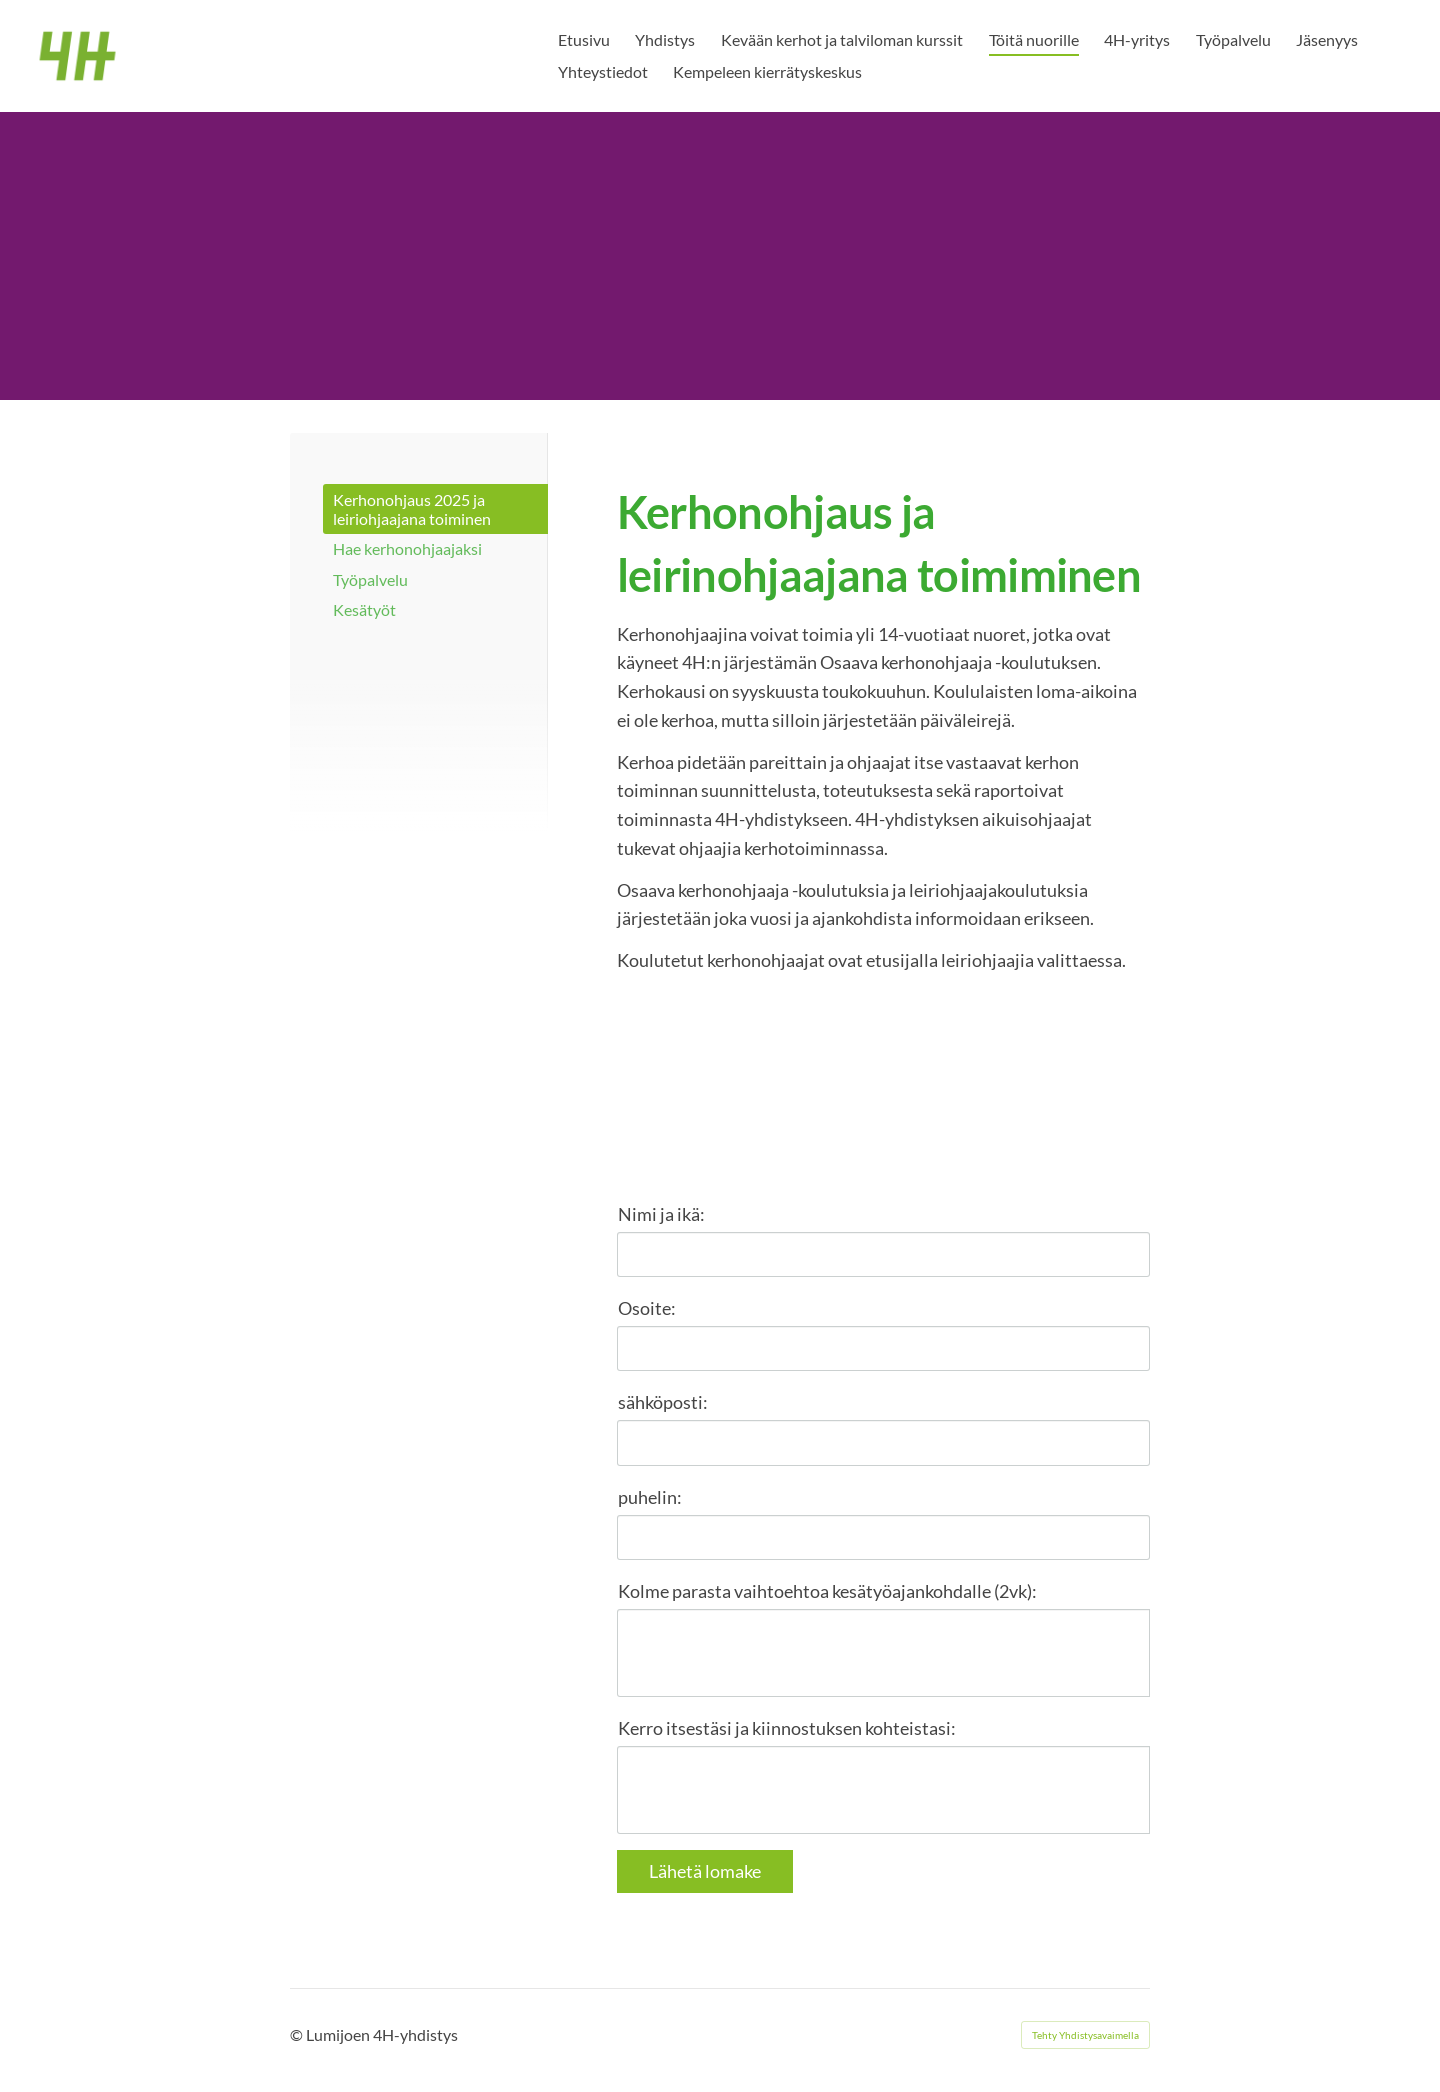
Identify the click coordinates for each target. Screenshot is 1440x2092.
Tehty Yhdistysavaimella (1085, 2035)
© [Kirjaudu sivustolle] (298, 2034)
